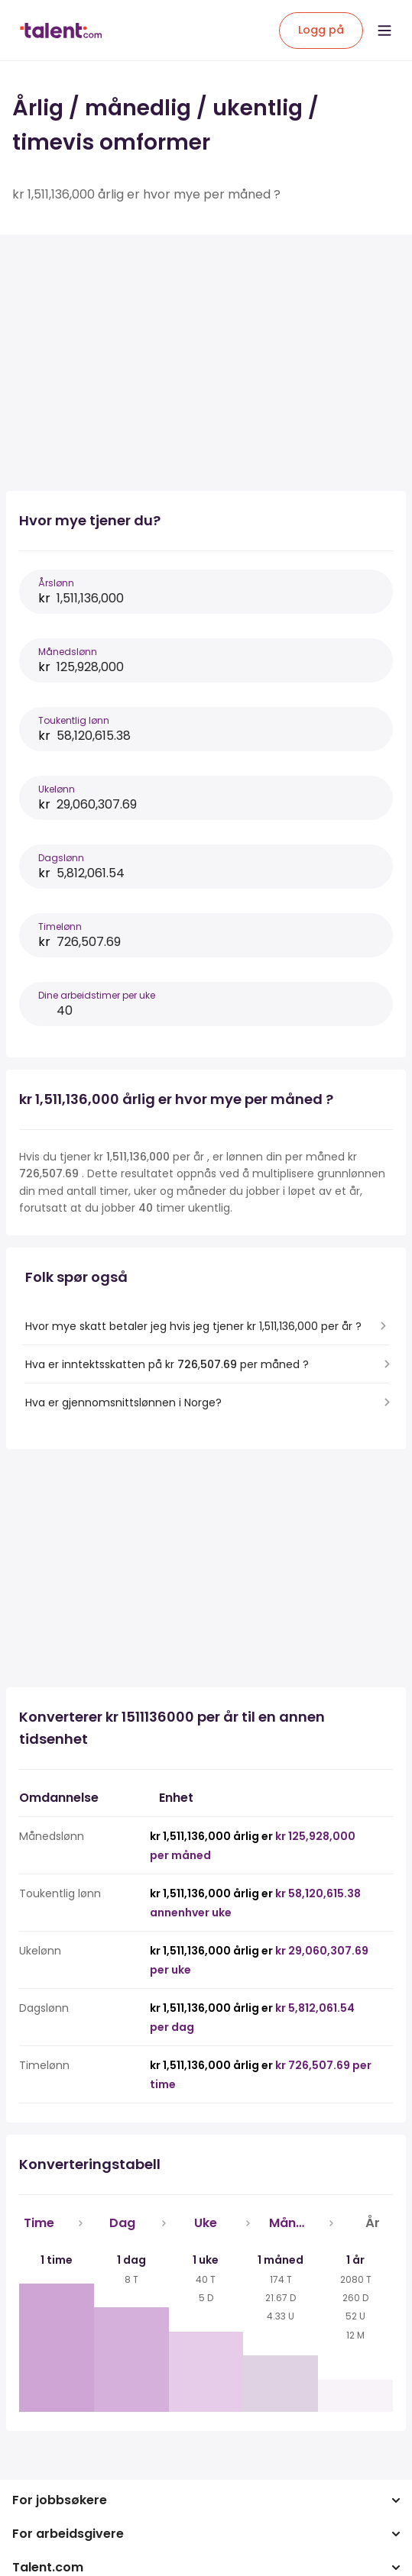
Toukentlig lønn (73, 720)
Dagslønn (61, 857)
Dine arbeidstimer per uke (96, 995)
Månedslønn (67, 651)
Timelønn (60, 926)
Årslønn (56, 582)
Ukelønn (56, 789)
